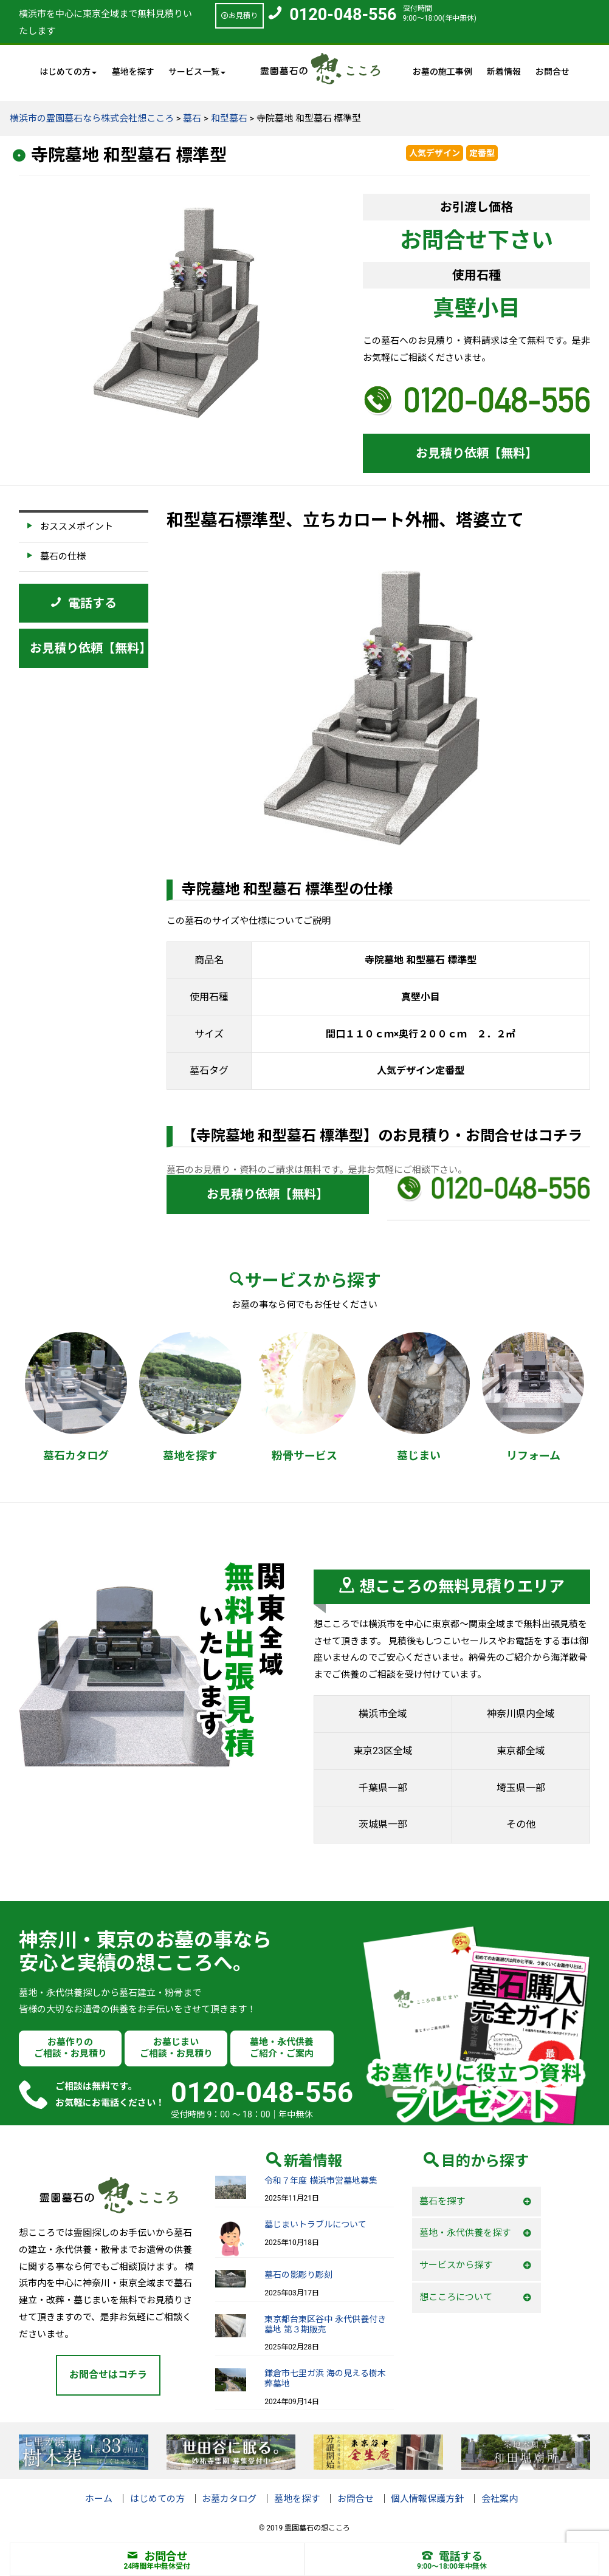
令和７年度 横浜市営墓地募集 (320, 2180)
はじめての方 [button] (68, 72)
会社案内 (499, 2498)
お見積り (239, 16)
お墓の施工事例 (442, 72)
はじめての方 (157, 2498)
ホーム (98, 2498)
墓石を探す (442, 2201)
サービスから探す (455, 2265)
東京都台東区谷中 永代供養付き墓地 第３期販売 (324, 2324)
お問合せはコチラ (108, 2374)
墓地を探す (133, 72)
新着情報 (504, 72)
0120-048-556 (342, 14)
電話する (452, 2556)
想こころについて (455, 2297)
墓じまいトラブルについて (315, 2224)
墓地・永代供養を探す (465, 2232)
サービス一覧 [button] (196, 72)
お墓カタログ (229, 2498)
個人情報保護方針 (427, 2498)
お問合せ (552, 72)
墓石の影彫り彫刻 (298, 2275)
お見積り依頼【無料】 (476, 453)
